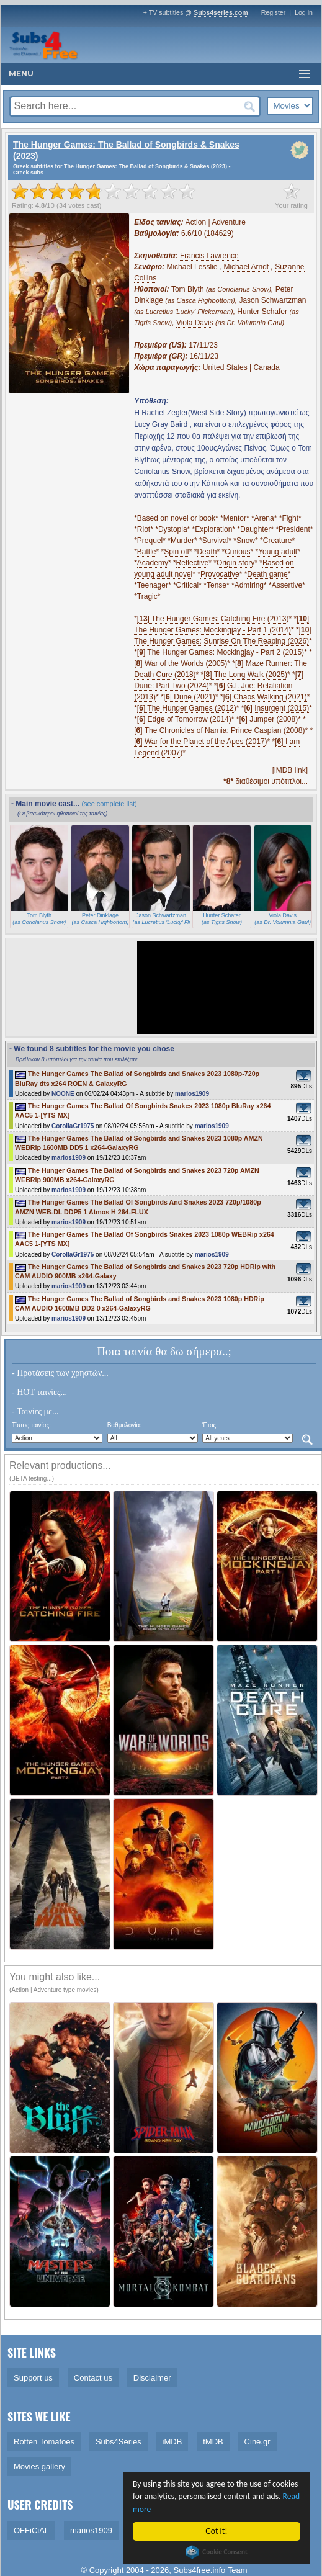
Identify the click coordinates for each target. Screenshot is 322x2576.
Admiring (249, 585)
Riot (143, 529)
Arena (264, 518)
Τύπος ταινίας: (31, 1425)
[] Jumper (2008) (268, 719)
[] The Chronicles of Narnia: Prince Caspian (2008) (219, 730)
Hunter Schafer (262, 311)
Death (207, 551)
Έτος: (210, 1425)
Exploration (213, 529)
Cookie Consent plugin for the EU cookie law (217, 2552)
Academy (152, 563)
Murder (182, 540)
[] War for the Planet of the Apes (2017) (200, 741)
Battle (146, 551)
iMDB (172, 2441)
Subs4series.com (221, 12)
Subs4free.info (200, 2570)
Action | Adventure (216, 222)
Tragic (147, 596)
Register (273, 12)
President (294, 529)
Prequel (150, 540)
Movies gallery (39, 2466)
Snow (245, 540)
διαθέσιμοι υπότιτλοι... (265, 781)
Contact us (93, 2377)
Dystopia (172, 529)
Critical (187, 585)
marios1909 (192, 1093)
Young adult (277, 551)
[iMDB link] (290, 770)
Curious (237, 551)
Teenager (152, 585)
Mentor (234, 518)
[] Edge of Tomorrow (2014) (184, 719)
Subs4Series (118, 2441)
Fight (290, 518)
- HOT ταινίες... (39, 1392)
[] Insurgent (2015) (276, 708)
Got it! (217, 2531)
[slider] (104, 191)
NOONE (62, 1093)
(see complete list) (108, 803)
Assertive (287, 585)
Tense (216, 585)
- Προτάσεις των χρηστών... (60, 1373)
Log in (304, 12)
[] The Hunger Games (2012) (186, 708)
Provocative (219, 574)
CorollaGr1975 (72, 1126)
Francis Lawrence (209, 255)
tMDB (213, 2441)
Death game (267, 574)
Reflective (192, 563)
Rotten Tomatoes (44, 2441)
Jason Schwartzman (272, 300)
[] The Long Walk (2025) (245, 674)
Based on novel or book (176, 518)
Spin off (176, 551)
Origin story (235, 563)
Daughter (255, 529)
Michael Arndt (246, 267)
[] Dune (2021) (189, 697)
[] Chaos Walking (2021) (265, 697)
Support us (33, 2377)
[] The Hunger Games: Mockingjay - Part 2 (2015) (220, 652)
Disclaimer (152, 2377)
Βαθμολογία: (124, 1425)
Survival (215, 540)
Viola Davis (194, 322)
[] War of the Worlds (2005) (180, 663)
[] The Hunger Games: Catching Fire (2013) (213, 618)
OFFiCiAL (31, 2530)
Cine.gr (257, 2441)
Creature (277, 540)
